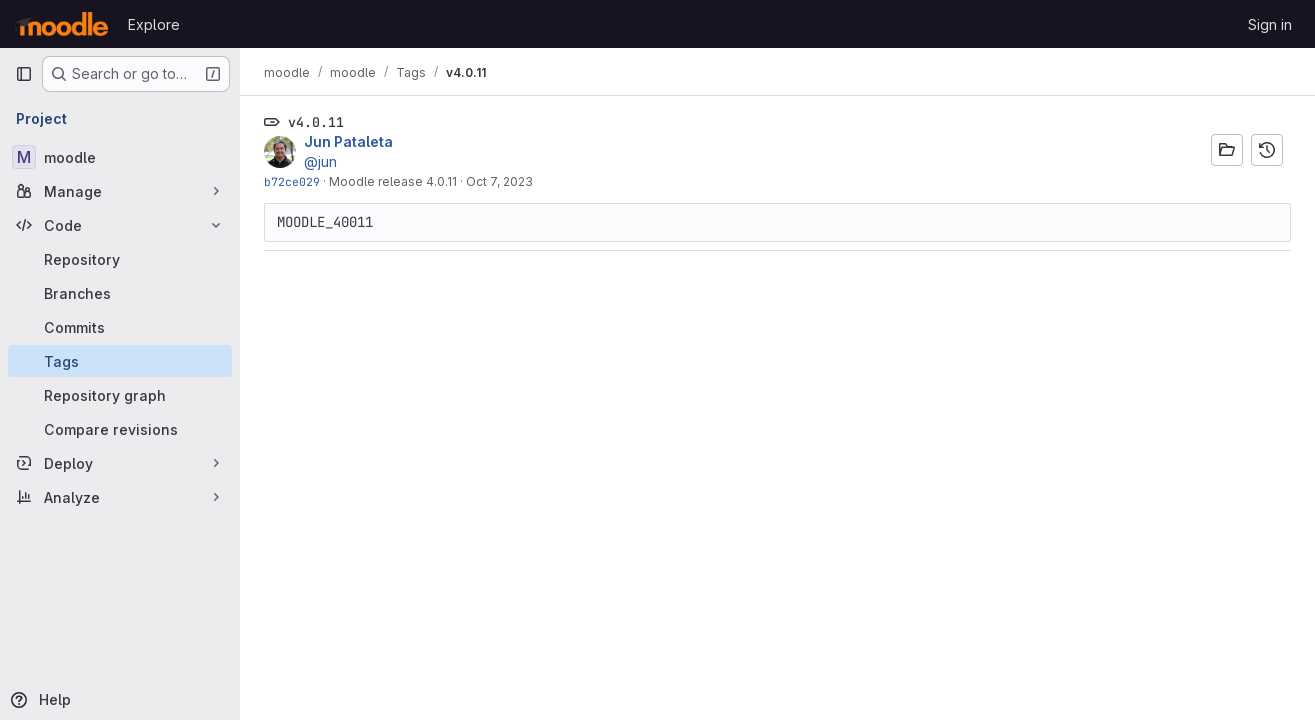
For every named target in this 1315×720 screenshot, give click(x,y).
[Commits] (120, 327)
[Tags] (120, 361)
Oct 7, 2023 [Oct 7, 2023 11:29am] (499, 181)
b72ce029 (292, 181)
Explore (154, 24)
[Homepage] (61, 24)
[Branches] (120, 293)
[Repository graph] (120, 395)
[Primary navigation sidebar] (24, 74)
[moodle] (120, 157)
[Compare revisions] (120, 429)
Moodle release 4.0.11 (393, 181)
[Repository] (120, 259)
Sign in (1270, 24)
